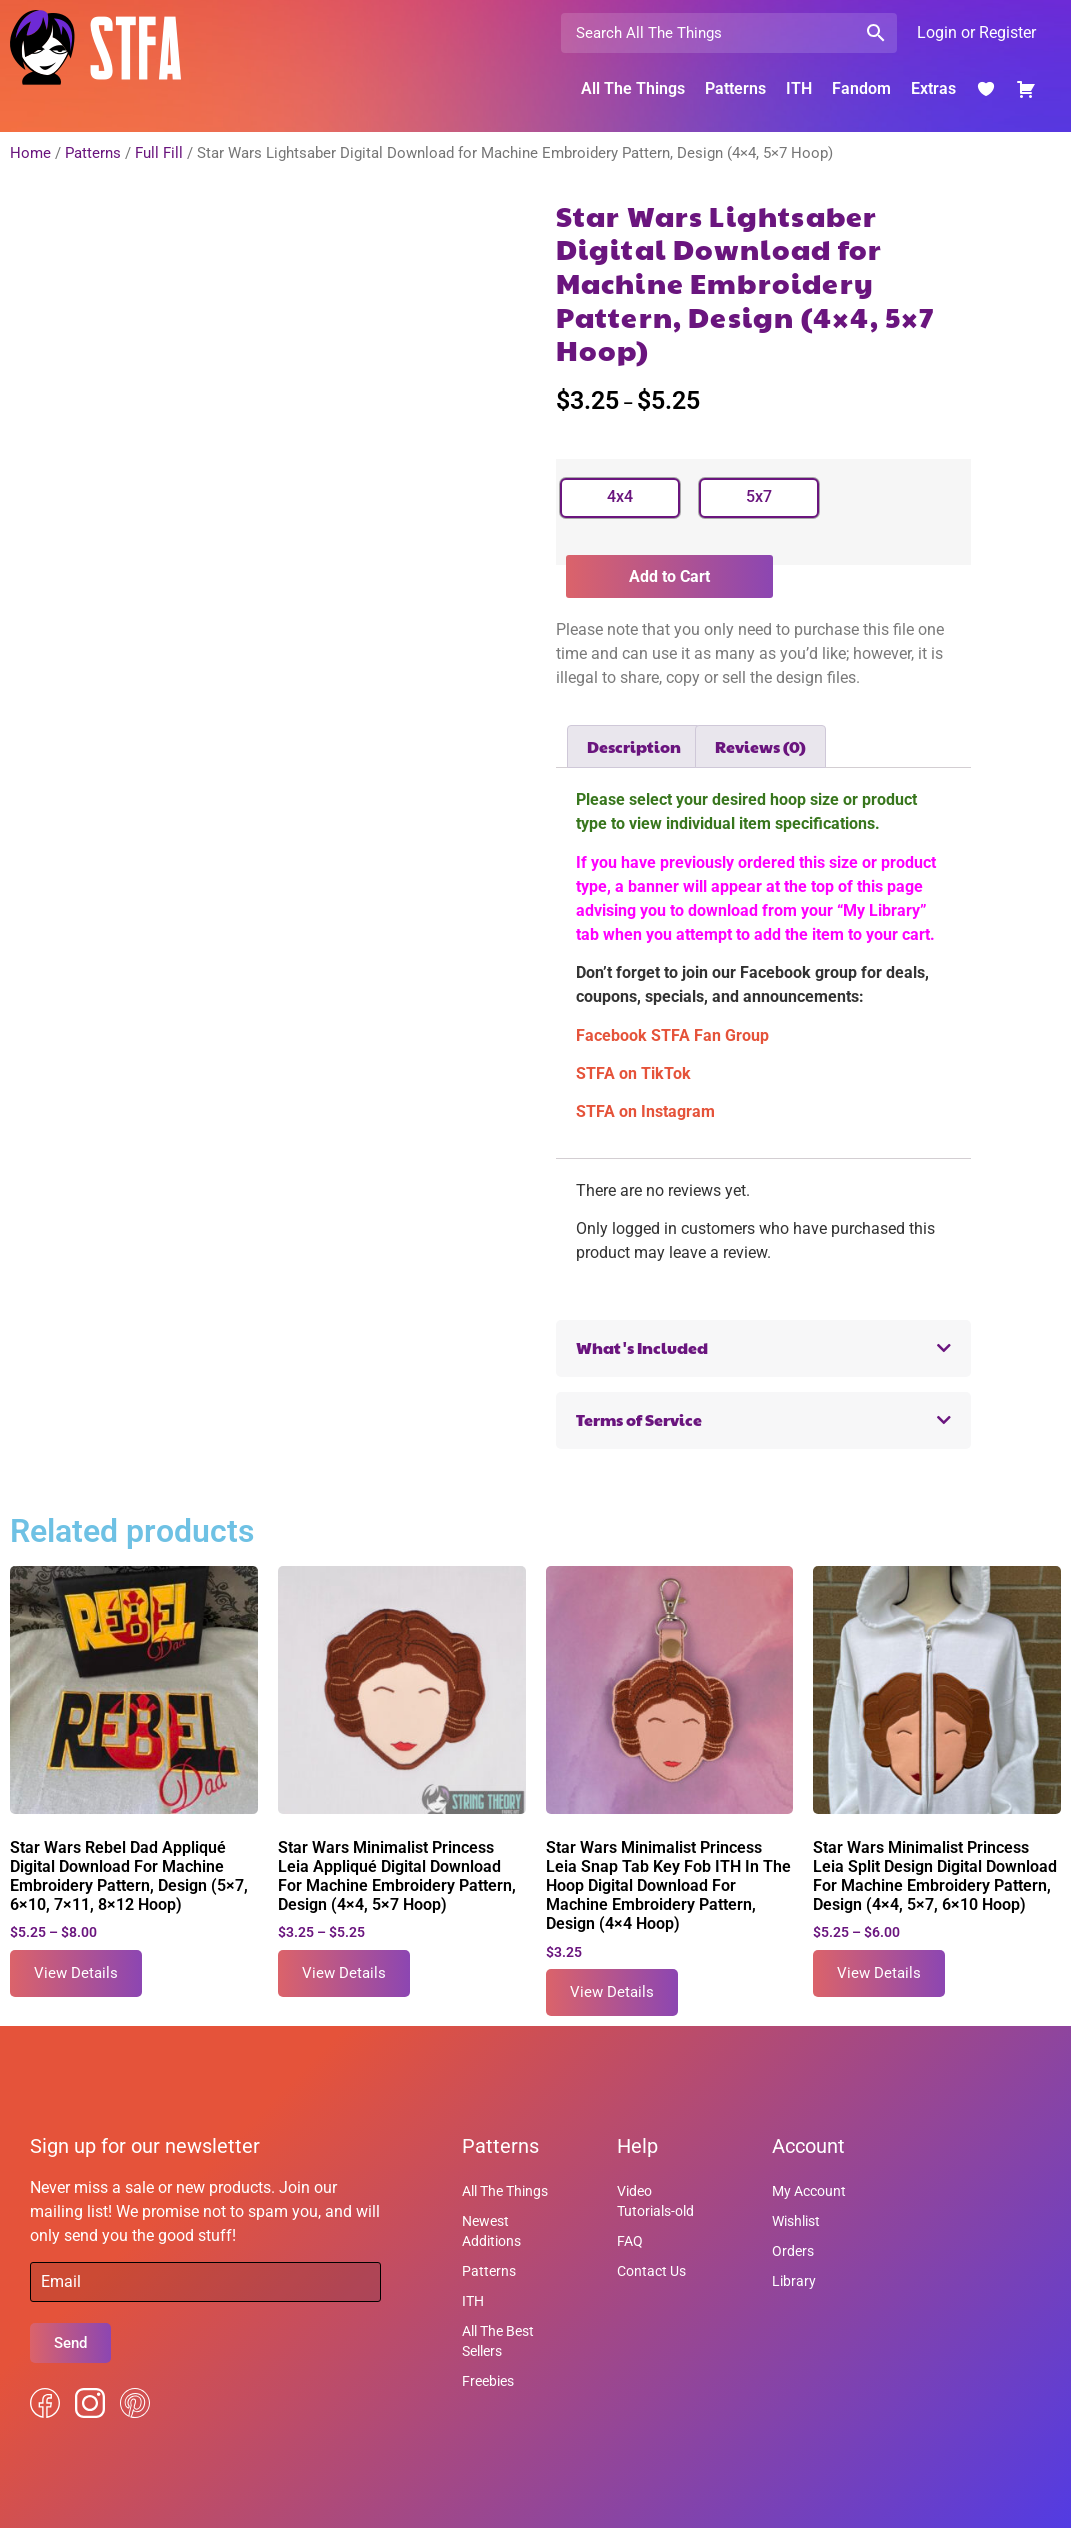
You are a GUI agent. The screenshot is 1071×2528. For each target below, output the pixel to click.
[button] (764, 1348)
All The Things (633, 88)
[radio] (620, 498)
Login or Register (976, 32)
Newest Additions (491, 2231)
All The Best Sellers (498, 2341)
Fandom (861, 88)
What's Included (642, 1347)
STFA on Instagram (645, 1111)
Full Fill (159, 153)
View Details (76, 1973)
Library (794, 2281)
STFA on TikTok (633, 1073)
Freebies (488, 2381)
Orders (793, 2251)
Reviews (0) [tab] (760, 746)
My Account (809, 2191)
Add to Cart (669, 576)
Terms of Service (639, 1419)
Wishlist (796, 2221)
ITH (799, 88)
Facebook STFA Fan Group (672, 1035)
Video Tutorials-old (655, 2201)
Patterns (735, 88)
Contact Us (651, 2271)
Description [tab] (634, 746)
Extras (933, 88)
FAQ (630, 2241)
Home (30, 153)
